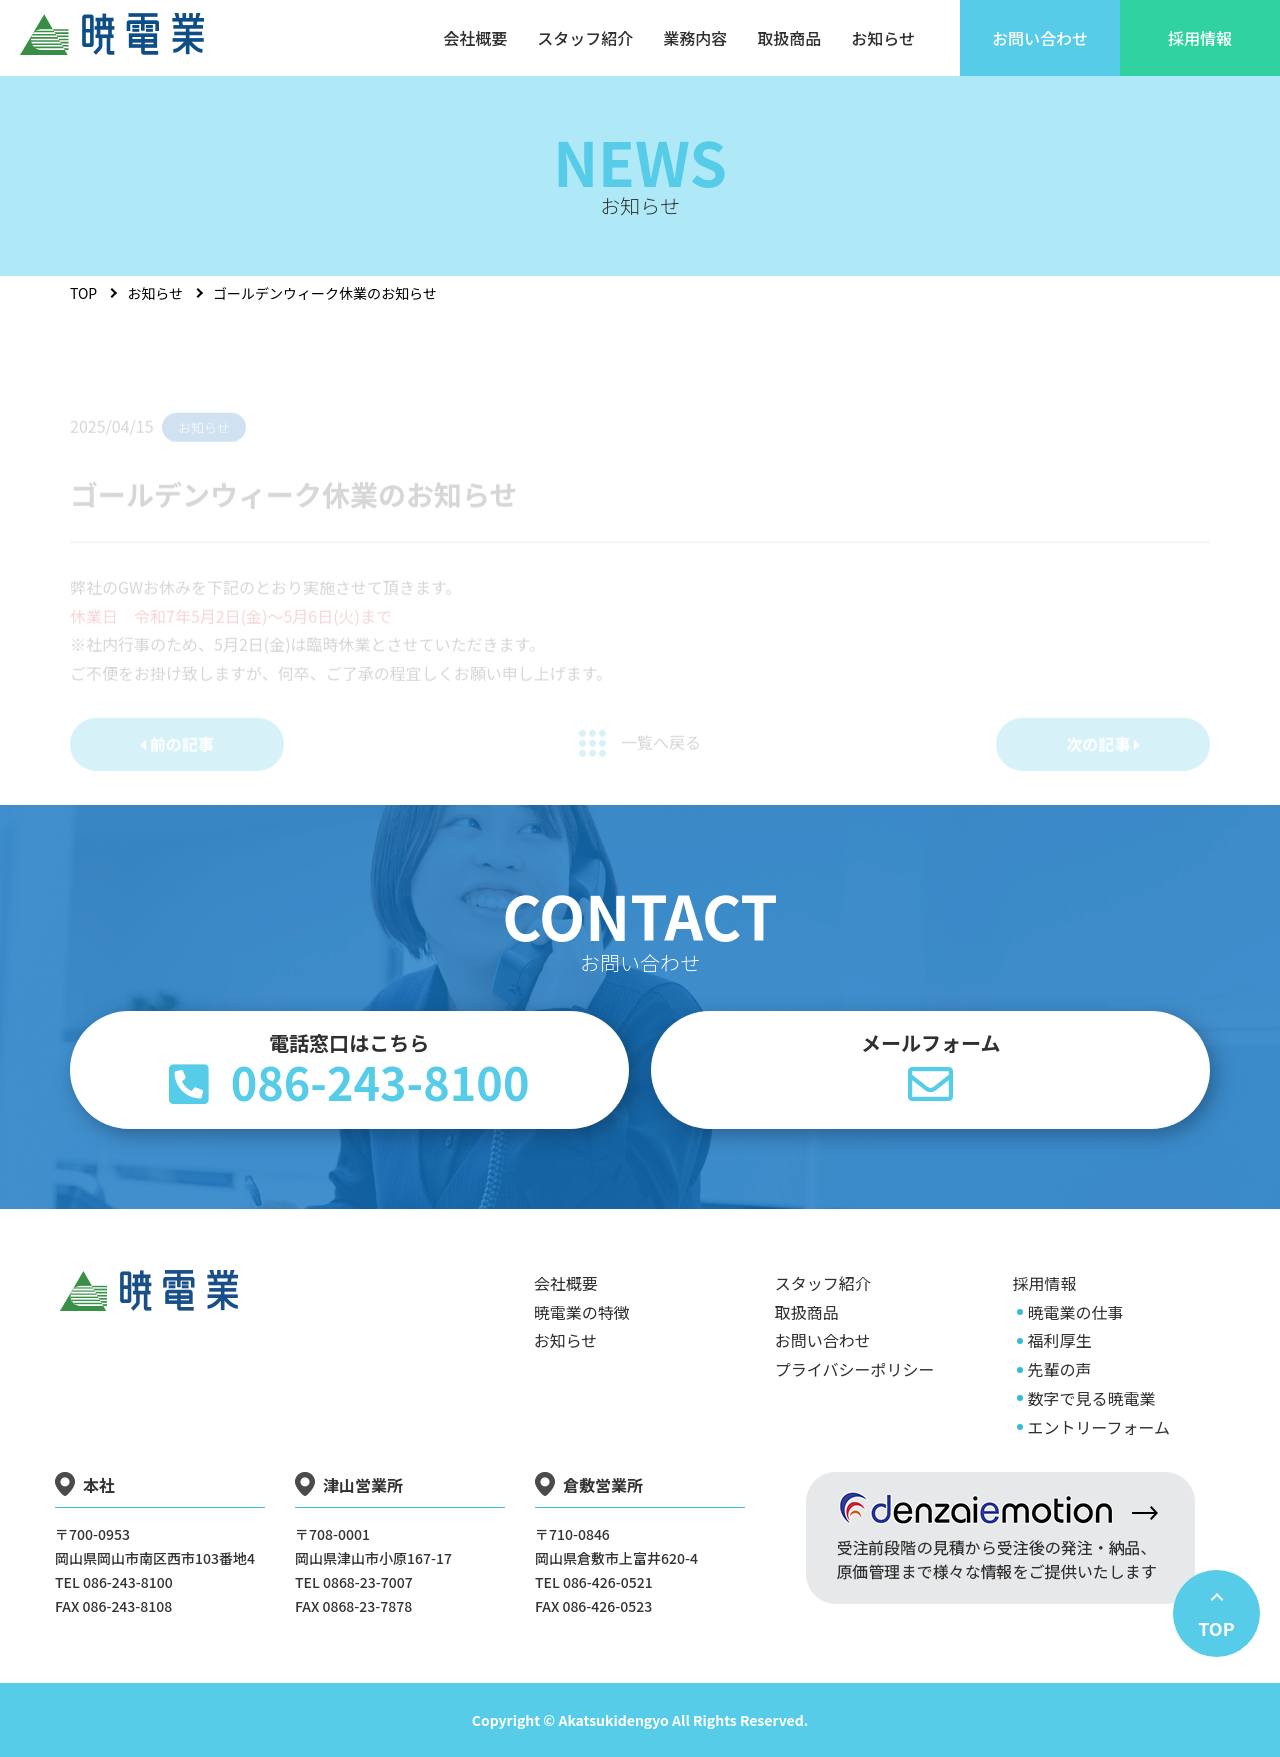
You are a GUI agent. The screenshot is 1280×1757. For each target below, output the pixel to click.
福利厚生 (1059, 1340)
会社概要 (566, 1283)
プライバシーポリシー (855, 1369)
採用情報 (1044, 1283)
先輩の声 (1059, 1369)
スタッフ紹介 (823, 1283)
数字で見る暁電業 (1091, 1398)
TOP (83, 293)
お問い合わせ (823, 1340)
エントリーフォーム (1098, 1427)
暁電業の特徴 (582, 1312)
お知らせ (155, 293)
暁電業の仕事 (1075, 1312)
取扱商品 (807, 1312)
